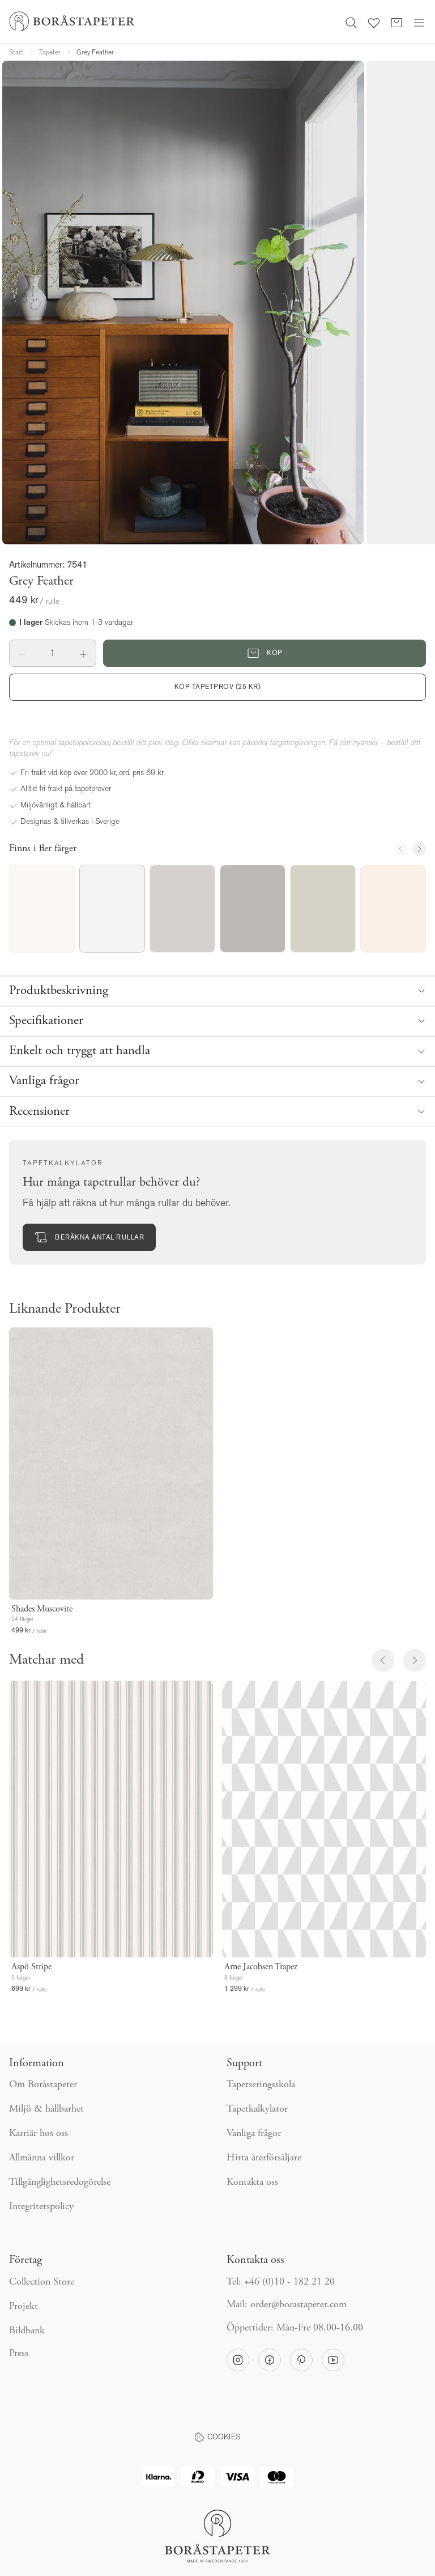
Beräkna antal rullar (89, 1237)
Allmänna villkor (41, 2158)
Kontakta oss (252, 2182)
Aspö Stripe (31, 1967)
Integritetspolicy (41, 2207)
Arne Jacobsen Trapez (260, 1967)
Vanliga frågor (254, 2134)
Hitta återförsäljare (264, 2158)
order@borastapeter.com (298, 2305)
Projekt (23, 2307)
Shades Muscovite (41, 1609)
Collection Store (41, 2282)
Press (18, 2354)
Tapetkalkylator (257, 2109)
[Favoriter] (373, 21)
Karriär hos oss (38, 2134)
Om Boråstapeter (43, 2085)
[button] (22, 653)
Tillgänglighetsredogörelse (59, 2182)
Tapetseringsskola (261, 2085)
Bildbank (27, 2331)
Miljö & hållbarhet (46, 2109)
